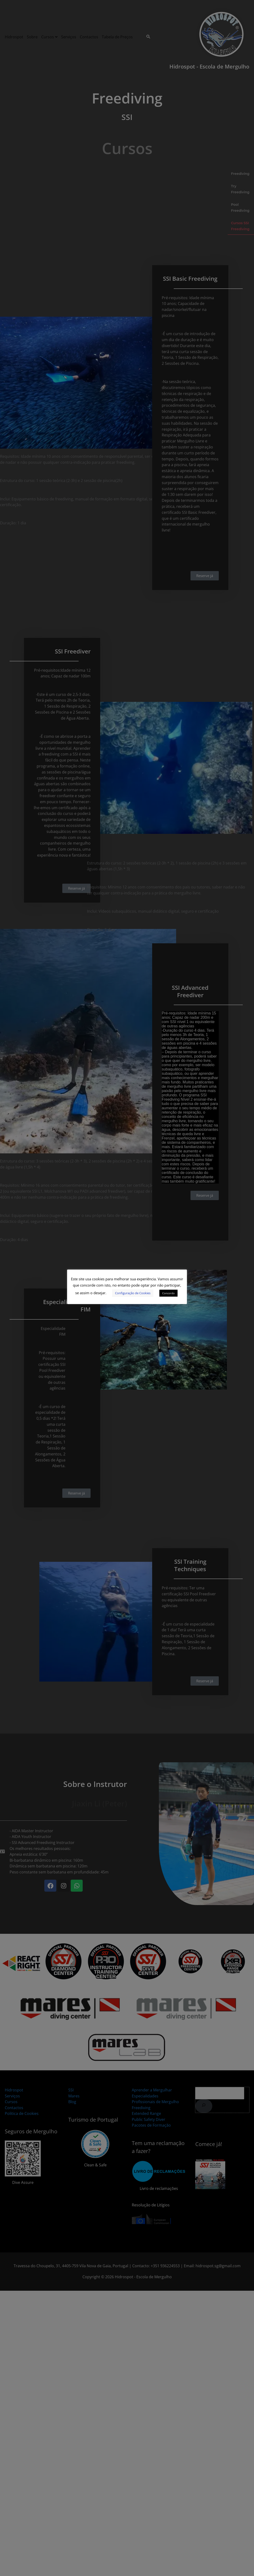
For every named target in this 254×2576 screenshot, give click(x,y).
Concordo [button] (168, 1293)
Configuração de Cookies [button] (132, 1293)
